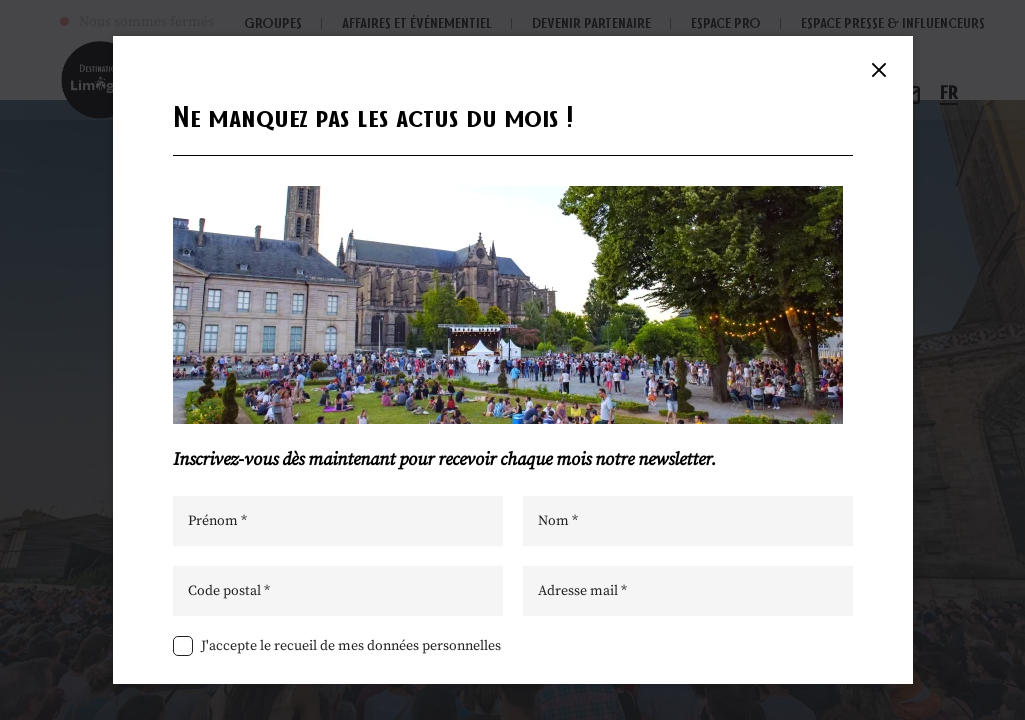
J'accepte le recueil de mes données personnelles (351, 646)
